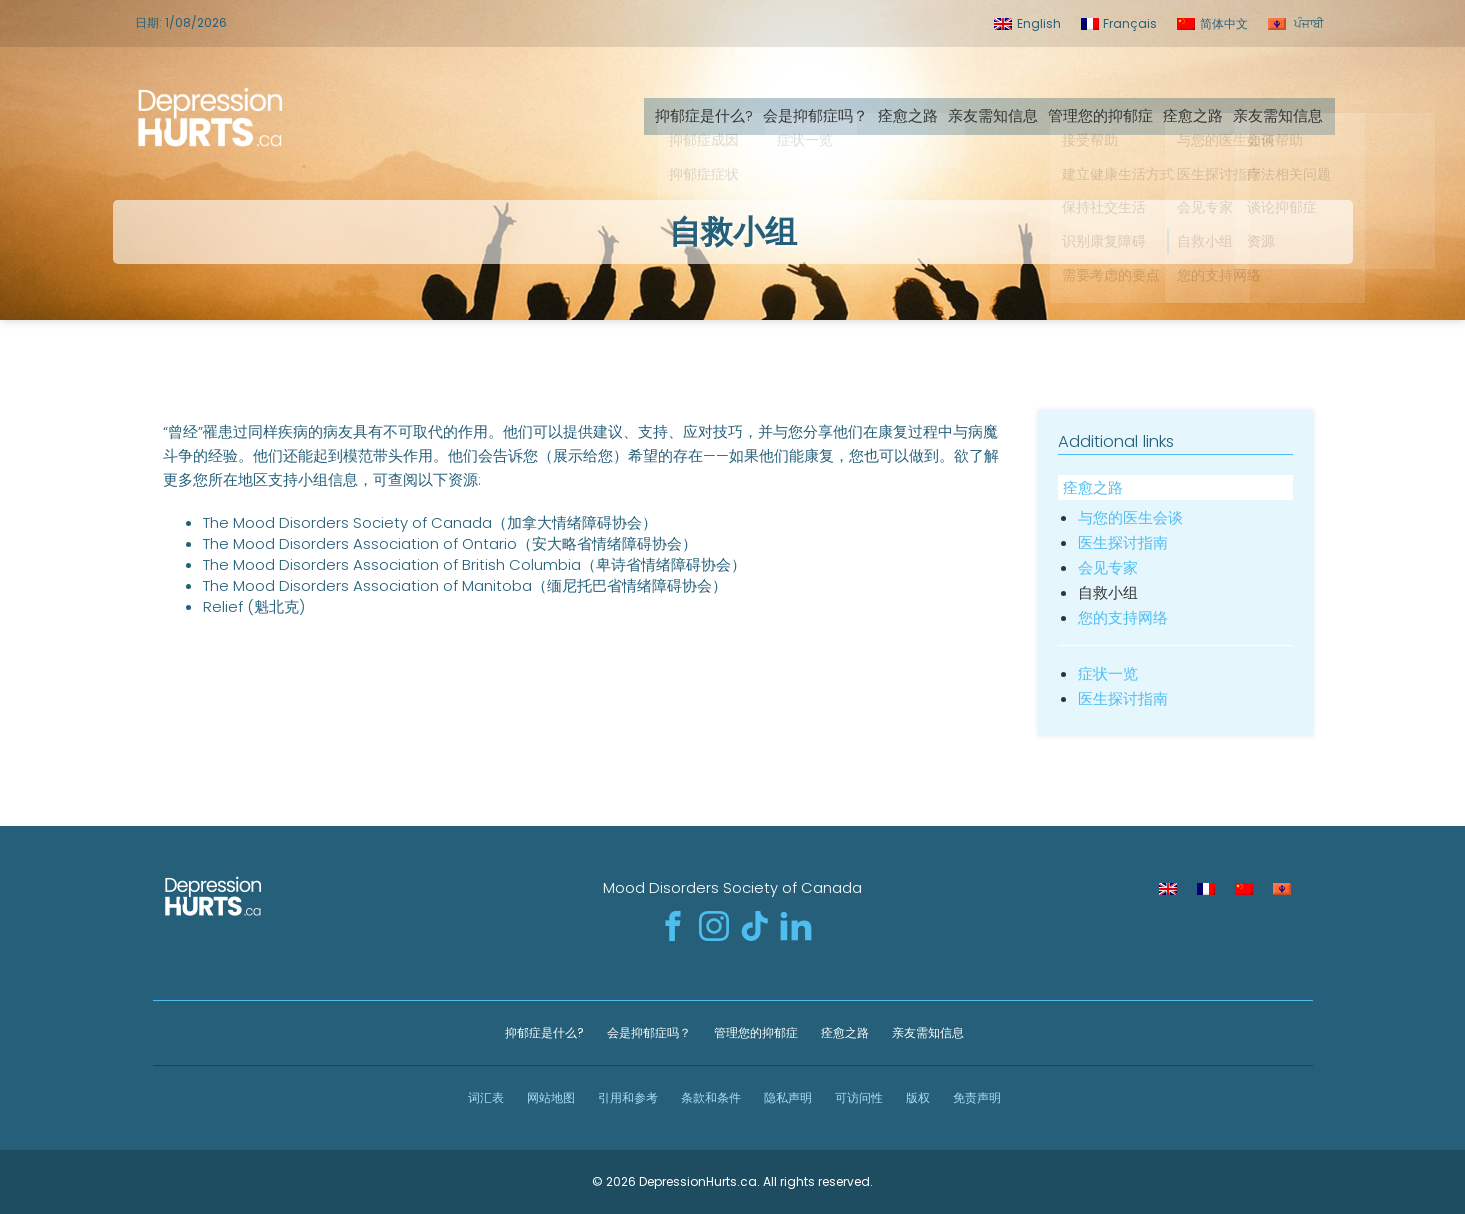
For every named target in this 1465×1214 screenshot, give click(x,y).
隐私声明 (786, 1097)
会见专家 (1108, 567)
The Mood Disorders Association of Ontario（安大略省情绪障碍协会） (450, 543)
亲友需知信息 (1000, 112)
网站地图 (549, 1097)
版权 (916, 1097)
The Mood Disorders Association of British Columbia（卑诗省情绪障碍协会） (474, 564)
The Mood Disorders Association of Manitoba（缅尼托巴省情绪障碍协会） (465, 585)
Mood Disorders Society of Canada (732, 887)
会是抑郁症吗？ (822, 112)
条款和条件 (709, 1097)
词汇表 (484, 1097)
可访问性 (857, 1097)
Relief (223, 606)
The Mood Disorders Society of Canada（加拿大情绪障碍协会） (430, 522)
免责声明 (975, 1097)
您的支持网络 (1123, 617)
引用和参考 (626, 1097)
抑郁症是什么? (711, 112)
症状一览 (1108, 673)
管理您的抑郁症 (1107, 112)
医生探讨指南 (1123, 542)
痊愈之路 (915, 112)
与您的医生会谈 (1130, 517)
